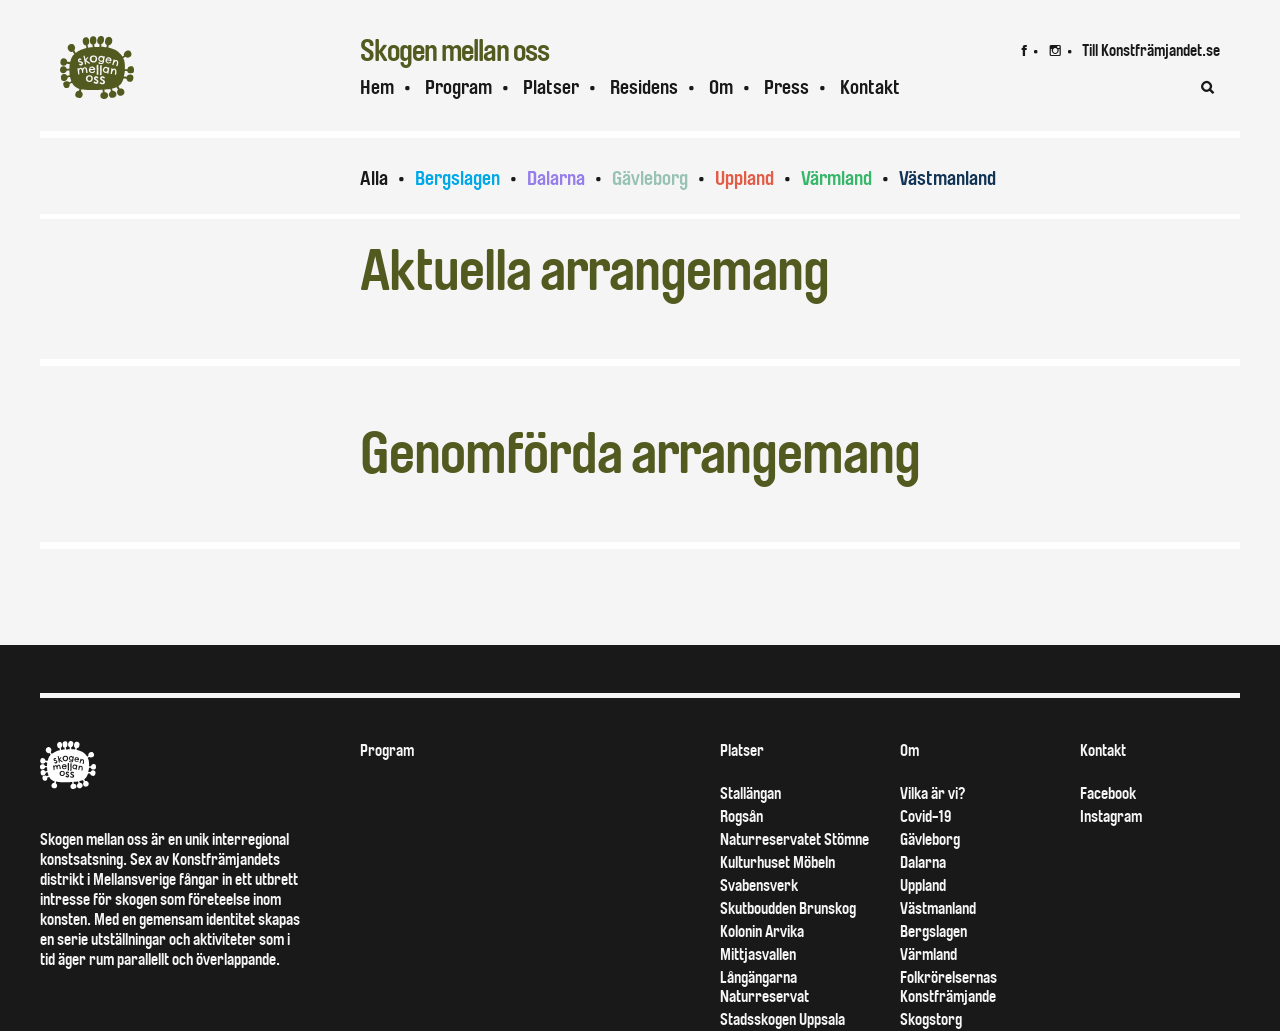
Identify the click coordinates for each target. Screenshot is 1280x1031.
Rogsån (741, 816)
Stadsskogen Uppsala (782, 1019)
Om (721, 87)
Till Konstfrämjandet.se (1151, 50)
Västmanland (947, 178)
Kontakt (870, 87)
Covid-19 (925, 816)
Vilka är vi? (932, 793)
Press (786, 87)
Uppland (744, 178)
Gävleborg (650, 178)
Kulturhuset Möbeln (777, 862)
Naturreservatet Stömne (794, 839)
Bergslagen (457, 178)
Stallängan (750, 793)
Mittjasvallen (758, 954)
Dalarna (556, 178)
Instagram (1111, 816)
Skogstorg (931, 1019)
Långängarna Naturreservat (764, 987)
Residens (644, 87)
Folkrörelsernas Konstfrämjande (948, 987)
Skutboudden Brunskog (788, 908)
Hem (377, 87)
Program (458, 87)
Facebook (1108, 793)
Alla (374, 178)
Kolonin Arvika (762, 931)
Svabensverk (759, 885)
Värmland (836, 178)
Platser (551, 87)
